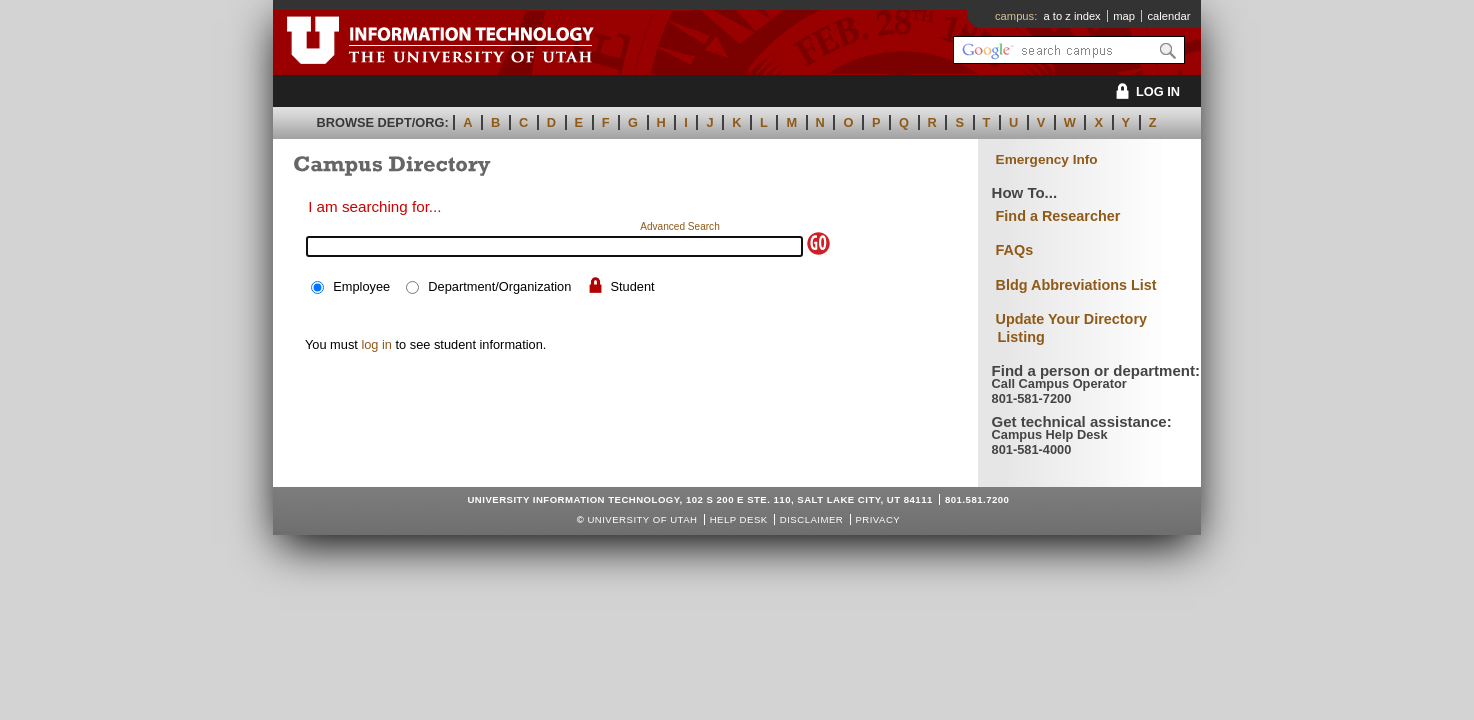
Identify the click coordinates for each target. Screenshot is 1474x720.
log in (376, 344)
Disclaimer (811, 519)
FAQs (1015, 250)
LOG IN (1144, 91)
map (1124, 16)
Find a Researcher (1058, 216)
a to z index (1072, 16)
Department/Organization (499, 286)
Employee (361, 286)
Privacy (877, 519)
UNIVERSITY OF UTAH (642, 519)
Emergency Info (1047, 159)
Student (632, 286)
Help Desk (739, 519)
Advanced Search (680, 226)
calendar (1168, 16)
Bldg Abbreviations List (1076, 285)
